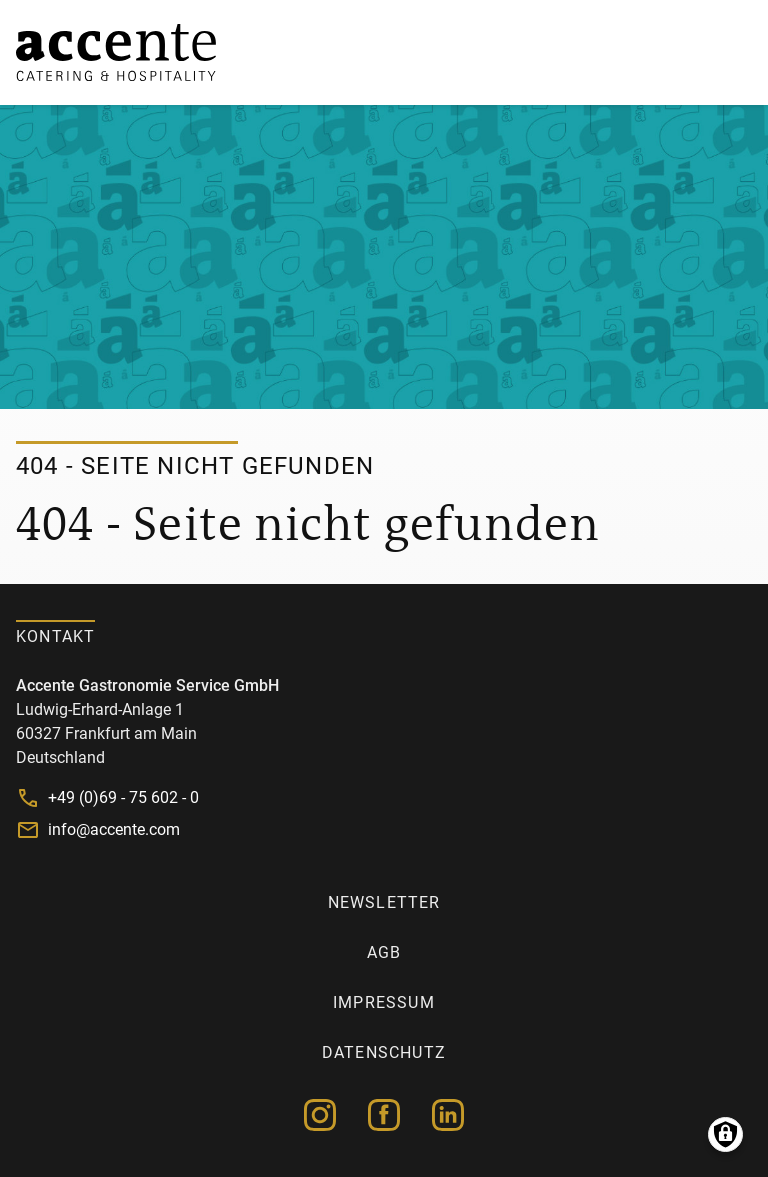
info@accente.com (114, 829)
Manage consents (725, 1134)
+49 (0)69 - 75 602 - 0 (123, 797)
